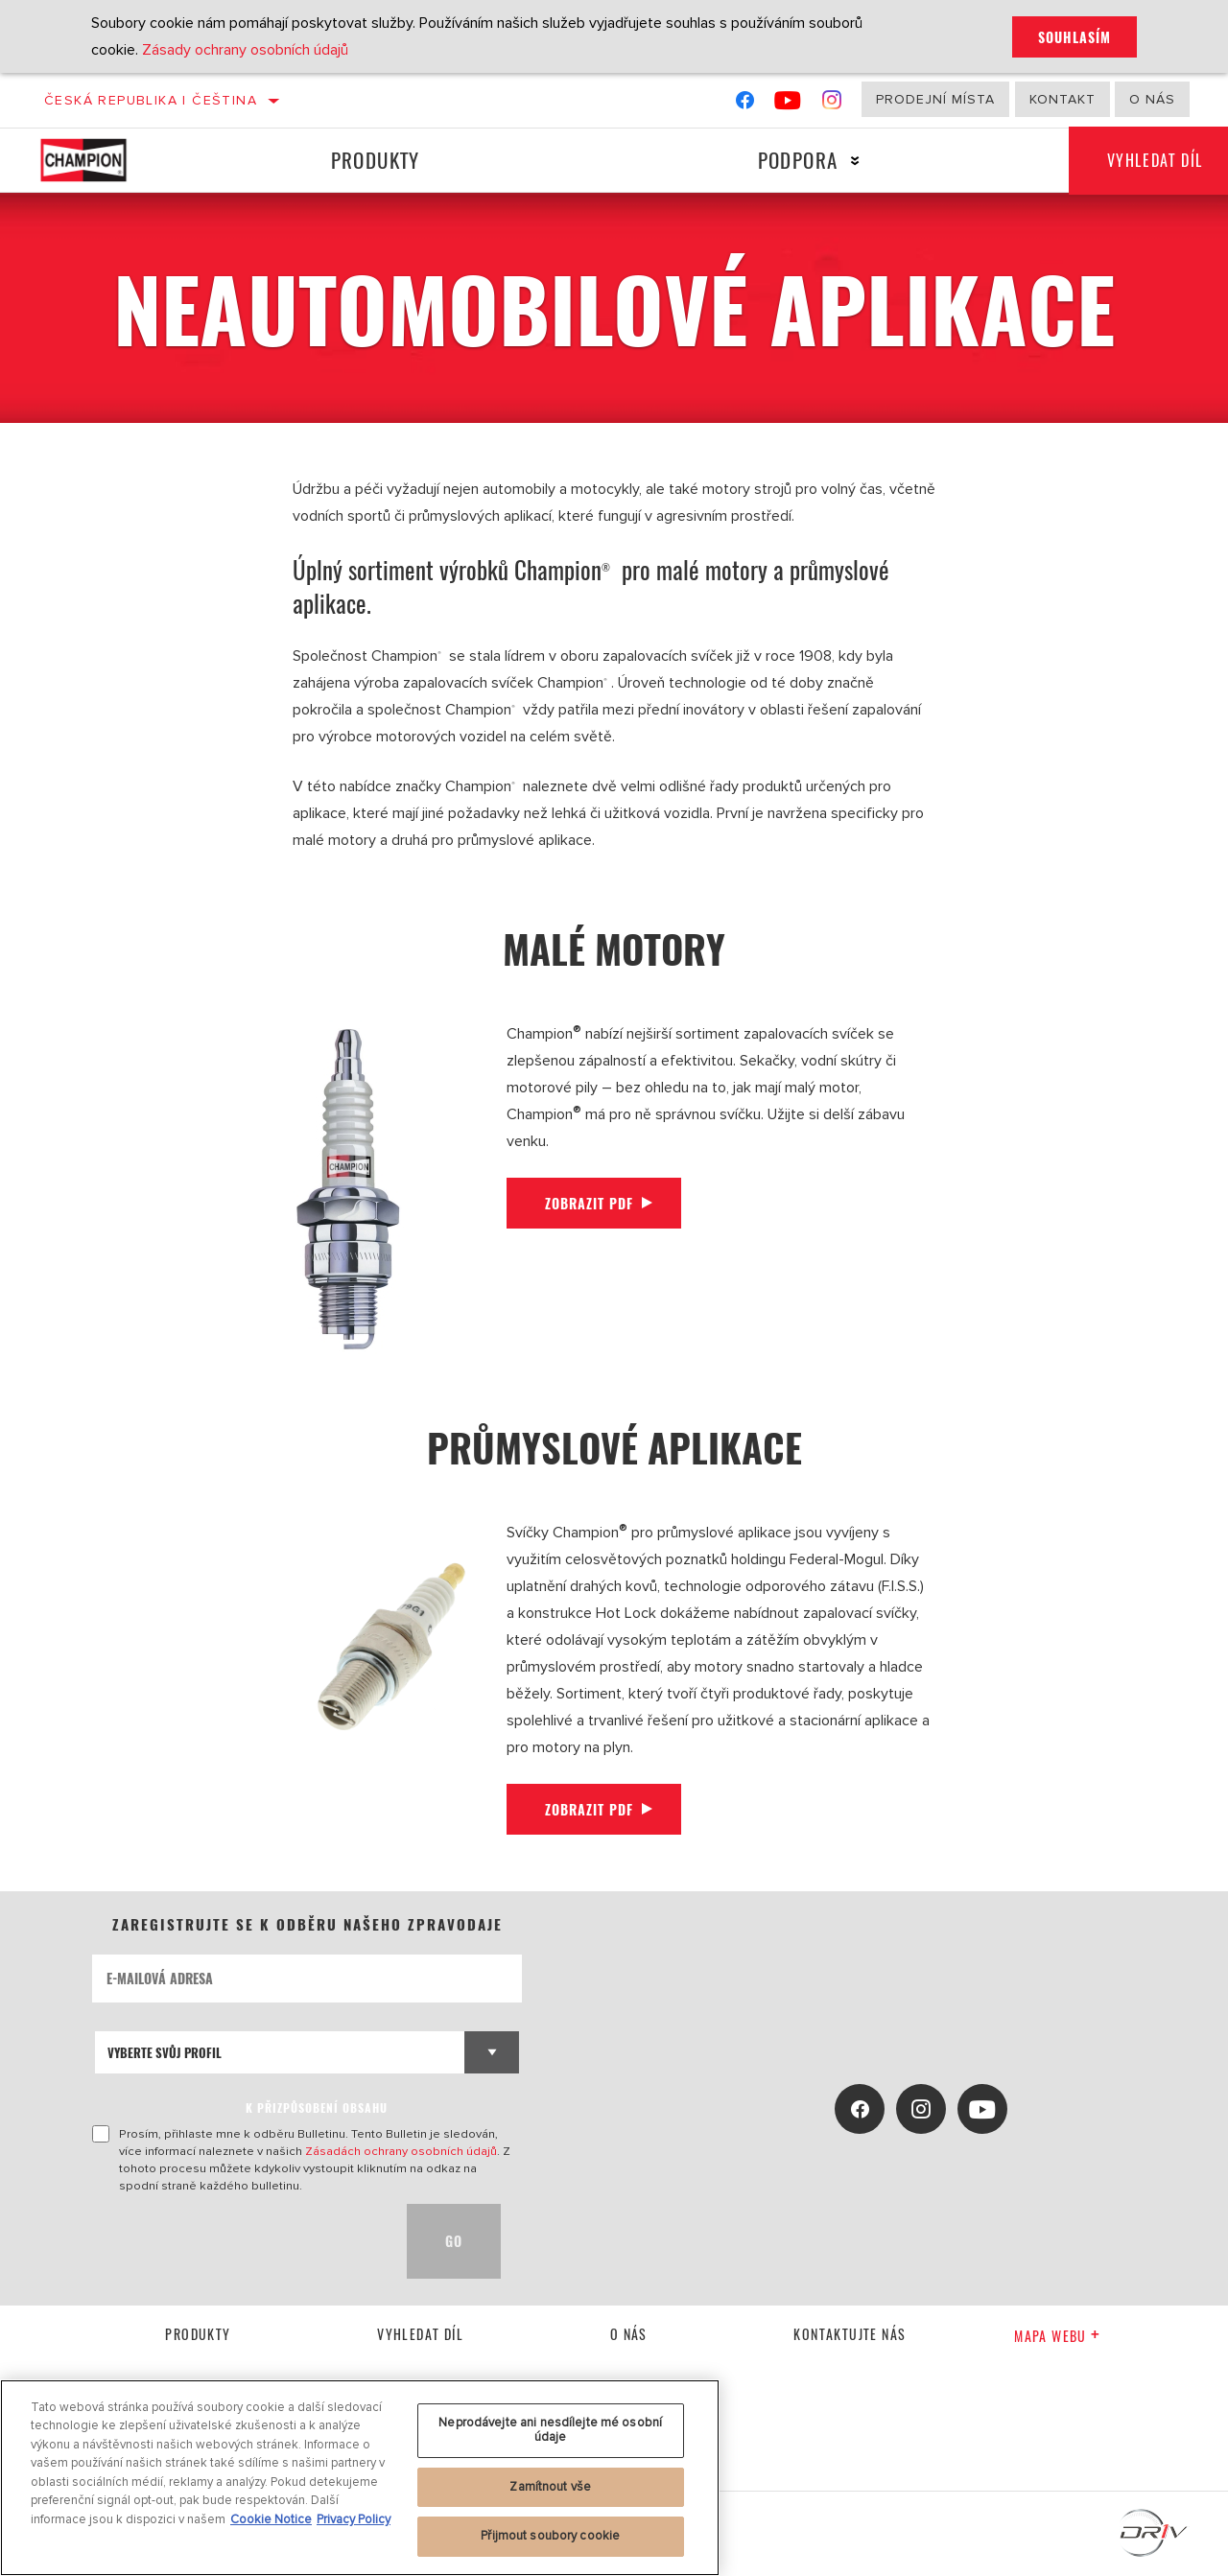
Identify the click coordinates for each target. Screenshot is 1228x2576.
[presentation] (238, 2241)
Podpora (798, 160)
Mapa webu (1057, 2336)
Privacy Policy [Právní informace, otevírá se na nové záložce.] (353, 2519)
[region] (360, 2477)
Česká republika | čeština (150, 100)
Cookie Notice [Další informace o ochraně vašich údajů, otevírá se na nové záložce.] (271, 2519)
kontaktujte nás (849, 2334)
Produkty (375, 160)
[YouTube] (788, 104)
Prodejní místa (935, 99)
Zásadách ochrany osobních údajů (401, 2151)
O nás (1152, 99)
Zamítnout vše (550, 2486)
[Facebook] (745, 104)
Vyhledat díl (420, 2334)
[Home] (100, 160)
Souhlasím (1074, 37)
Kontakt (1062, 99)
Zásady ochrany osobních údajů (245, 49)
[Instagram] (832, 104)
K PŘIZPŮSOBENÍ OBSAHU (317, 2107)
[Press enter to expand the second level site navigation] (855, 161)
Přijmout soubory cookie (550, 2535)
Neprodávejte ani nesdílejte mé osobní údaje (550, 2430)
